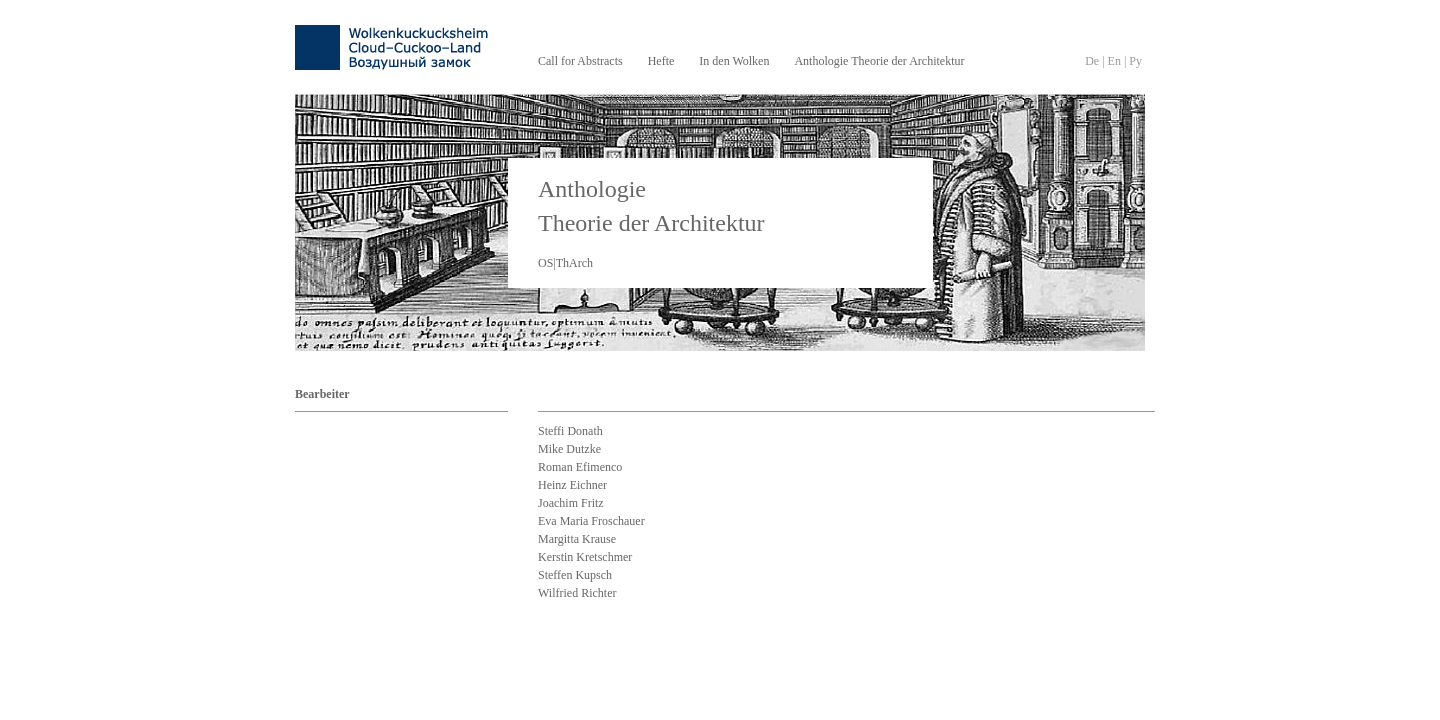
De (1092, 61)
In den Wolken (734, 61)
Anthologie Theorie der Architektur (879, 61)
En (1114, 61)
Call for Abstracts (580, 61)
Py (1135, 61)
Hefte (661, 61)
